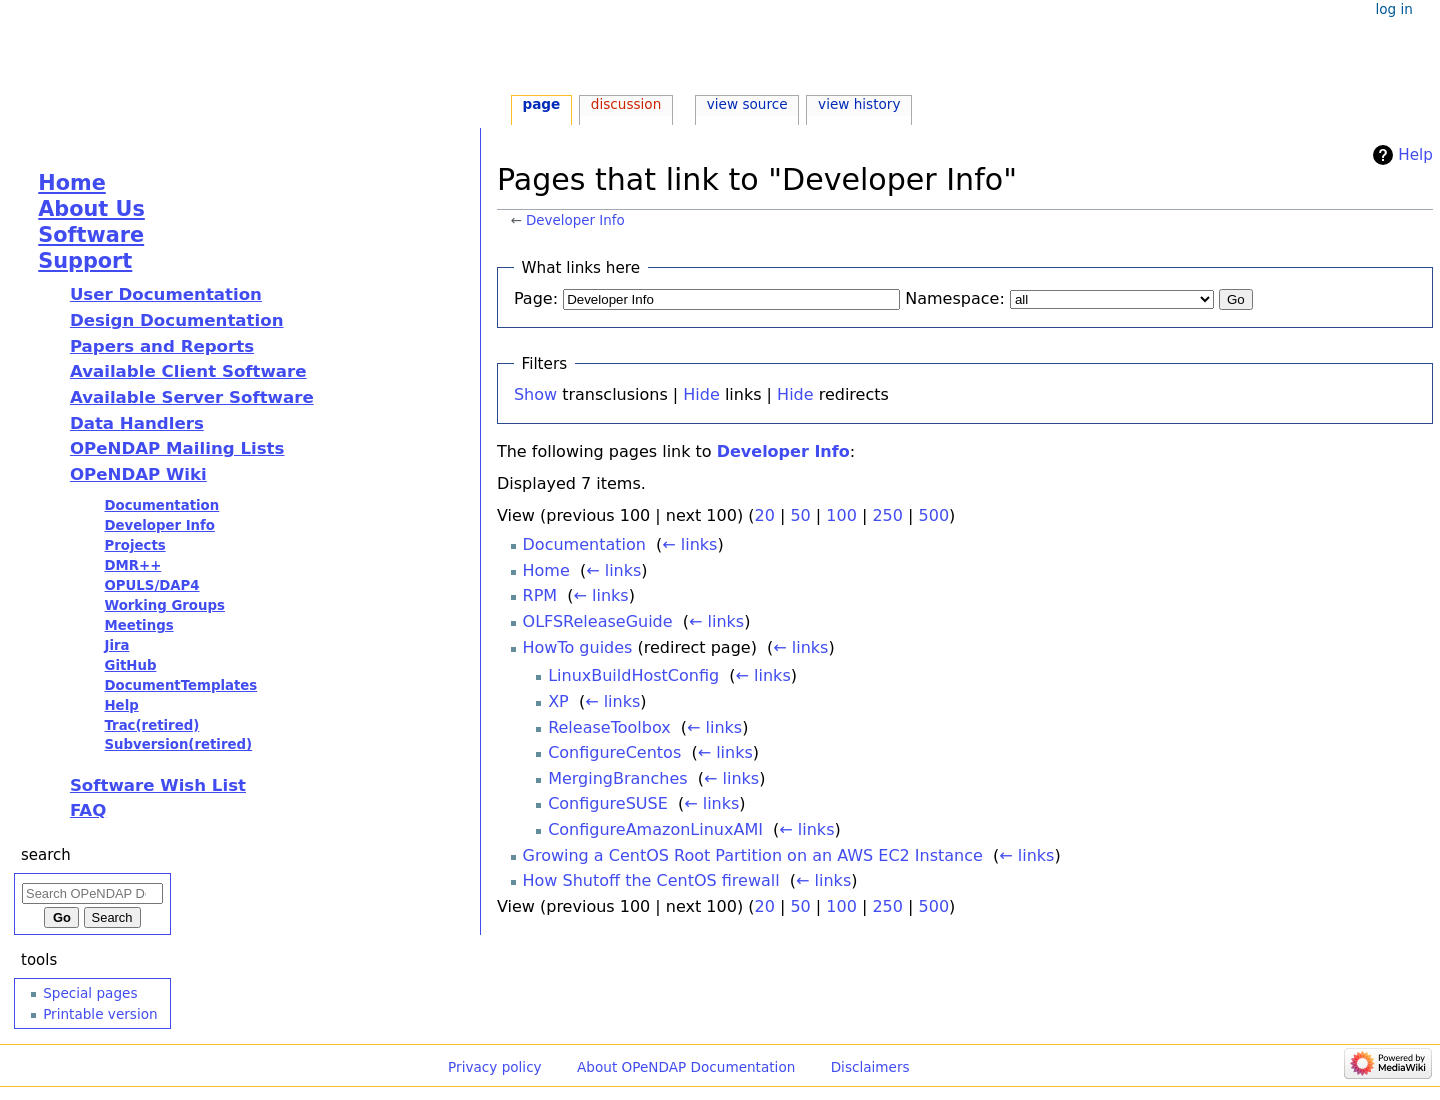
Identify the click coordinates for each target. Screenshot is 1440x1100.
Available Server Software (192, 397)
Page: (536, 298)
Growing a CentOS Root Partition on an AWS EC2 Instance (753, 855)
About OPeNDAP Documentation (686, 1067)
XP (558, 701)
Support (85, 261)
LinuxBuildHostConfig (633, 675)
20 (764, 515)
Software (91, 235)
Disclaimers (870, 1067)
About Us (91, 209)
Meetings (138, 625)
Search (46, 855)
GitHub (130, 665)
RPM (540, 595)
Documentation (584, 544)
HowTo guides (578, 647)
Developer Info (575, 220)
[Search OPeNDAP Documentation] (92, 893)
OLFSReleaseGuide (598, 621)
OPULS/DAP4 (151, 585)
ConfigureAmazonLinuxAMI (655, 829)
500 (934, 515)
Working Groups (164, 605)
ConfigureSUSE (608, 803)
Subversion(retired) (178, 744)
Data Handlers (137, 423)
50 (800, 515)
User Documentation (166, 294)
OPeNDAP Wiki (138, 474)
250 (887, 515)
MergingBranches (617, 778)
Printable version (100, 1014)
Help (1415, 155)
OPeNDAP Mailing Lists (177, 448)
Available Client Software (188, 371)
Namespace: (955, 298)
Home (546, 570)
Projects (134, 545)
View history (859, 104)
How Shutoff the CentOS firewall (651, 880)
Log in (1393, 9)
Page (541, 104)
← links (689, 544)
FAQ (88, 810)
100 (841, 515)
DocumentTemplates (180, 685)
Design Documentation (177, 320)
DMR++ (132, 565)
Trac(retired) (151, 725)
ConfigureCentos (614, 752)
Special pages (90, 993)
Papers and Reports (162, 346)
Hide (701, 394)
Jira (116, 645)
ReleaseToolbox (609, 727)
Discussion (626, 104)
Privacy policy (495, 1067)
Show (535, 394)
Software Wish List (158, 785)
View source (747, 104)
